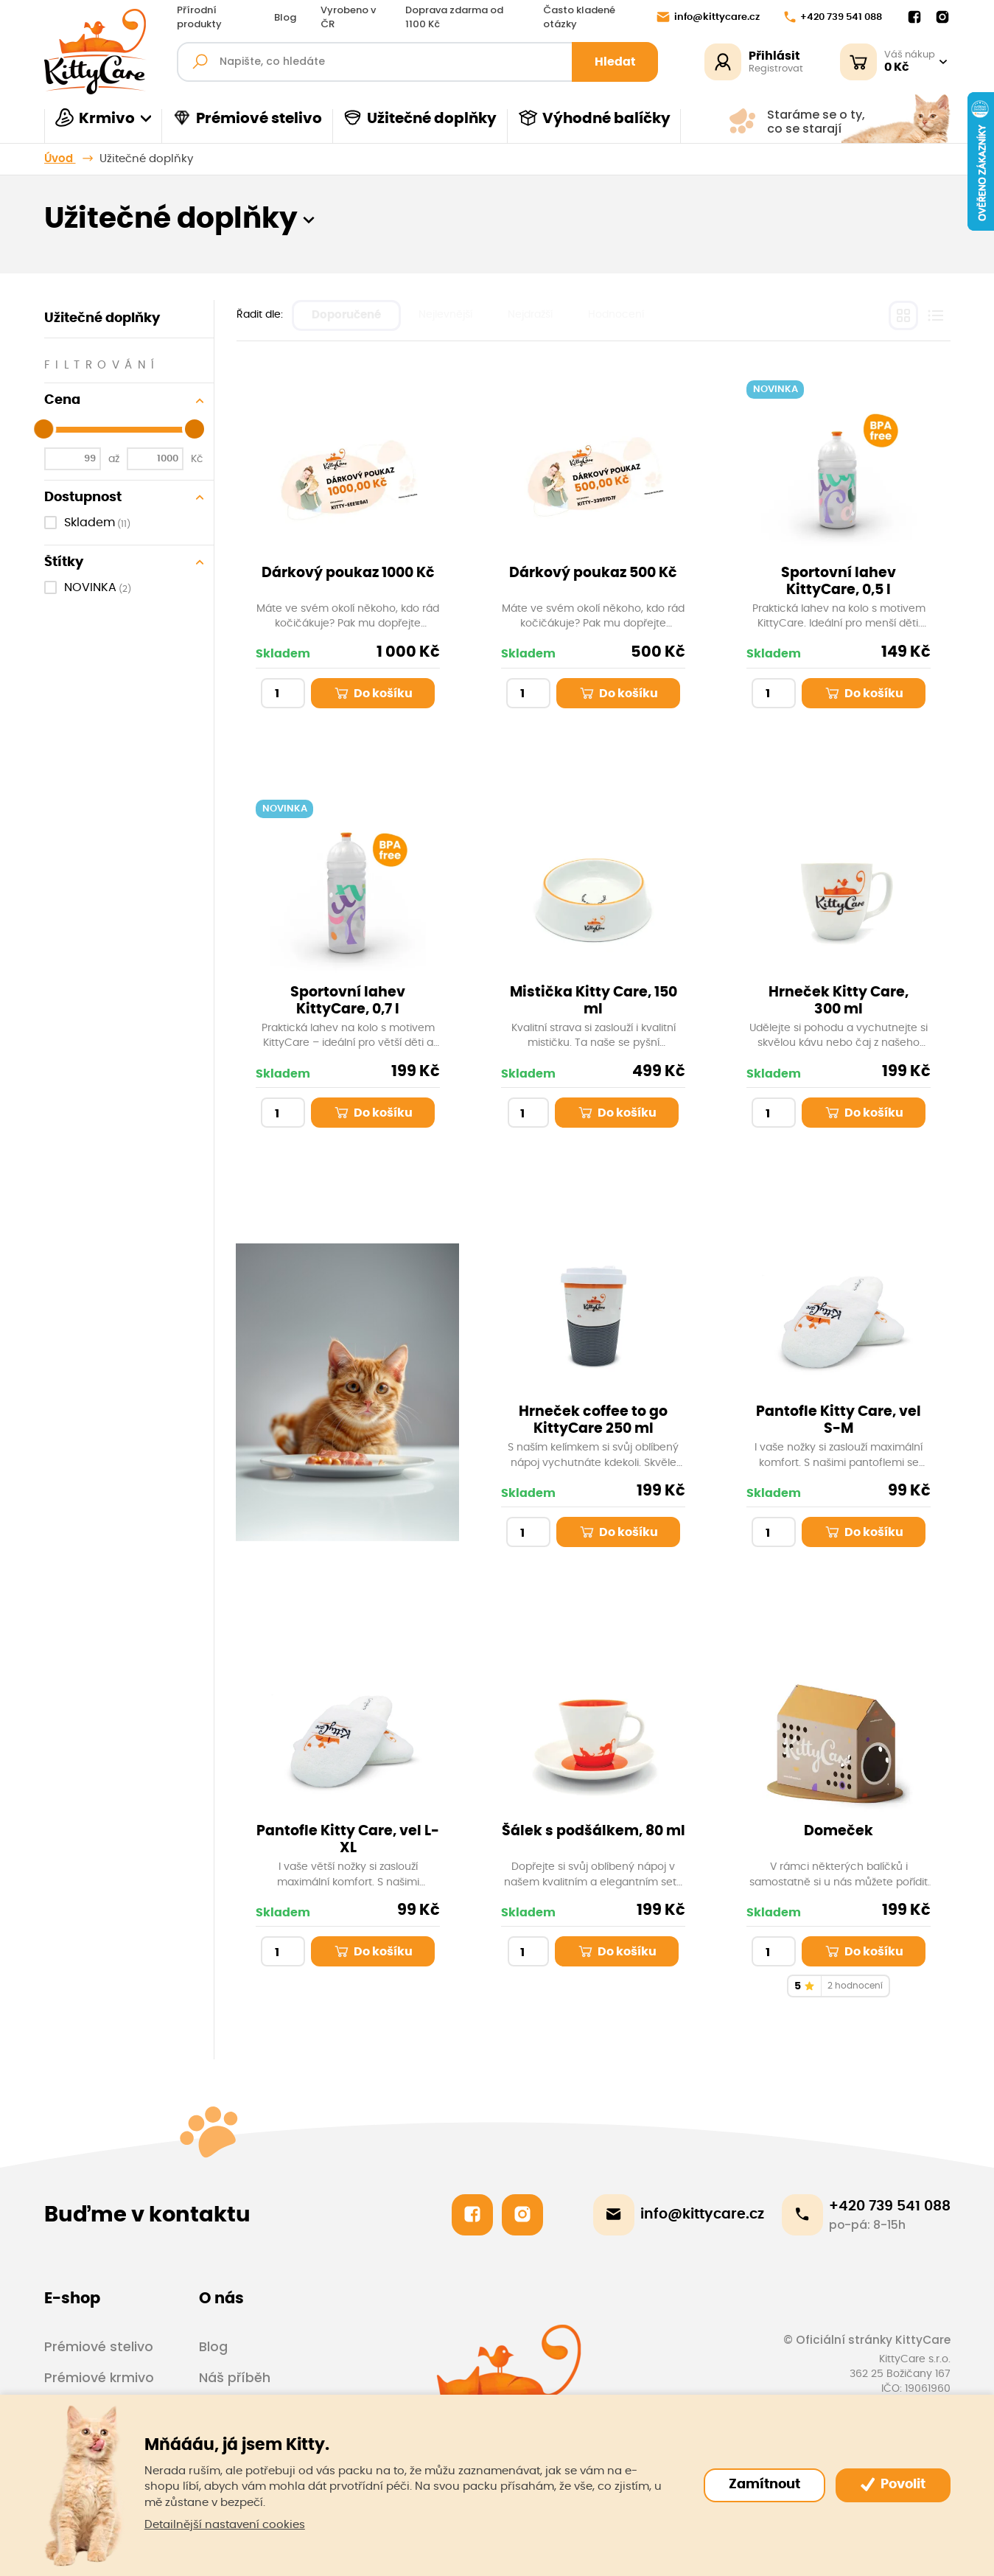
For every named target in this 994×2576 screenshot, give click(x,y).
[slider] (43, 428)
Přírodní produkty (199, 17)
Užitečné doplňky (420, 118)
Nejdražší (530, 315)
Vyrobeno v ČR (348, 17)
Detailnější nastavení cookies (224, 2524)
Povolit (893, 2484)
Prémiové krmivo (99, 2378)
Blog (285, 17)
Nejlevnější (445, 315)
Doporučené (346, 315)
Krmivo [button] (95, 118)
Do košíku (373, 693)
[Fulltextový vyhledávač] (418, 62)
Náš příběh (234, 2378)
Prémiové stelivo (247, 118)
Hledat (615, 62)
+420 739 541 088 (833, 17)
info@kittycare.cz (708, 17)
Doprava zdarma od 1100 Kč (454, 17)
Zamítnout (764, 2484)
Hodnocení (616, 315)
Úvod (60, 158)
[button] (309, 219)
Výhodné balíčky (594, 118)
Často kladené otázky (579, 17)
